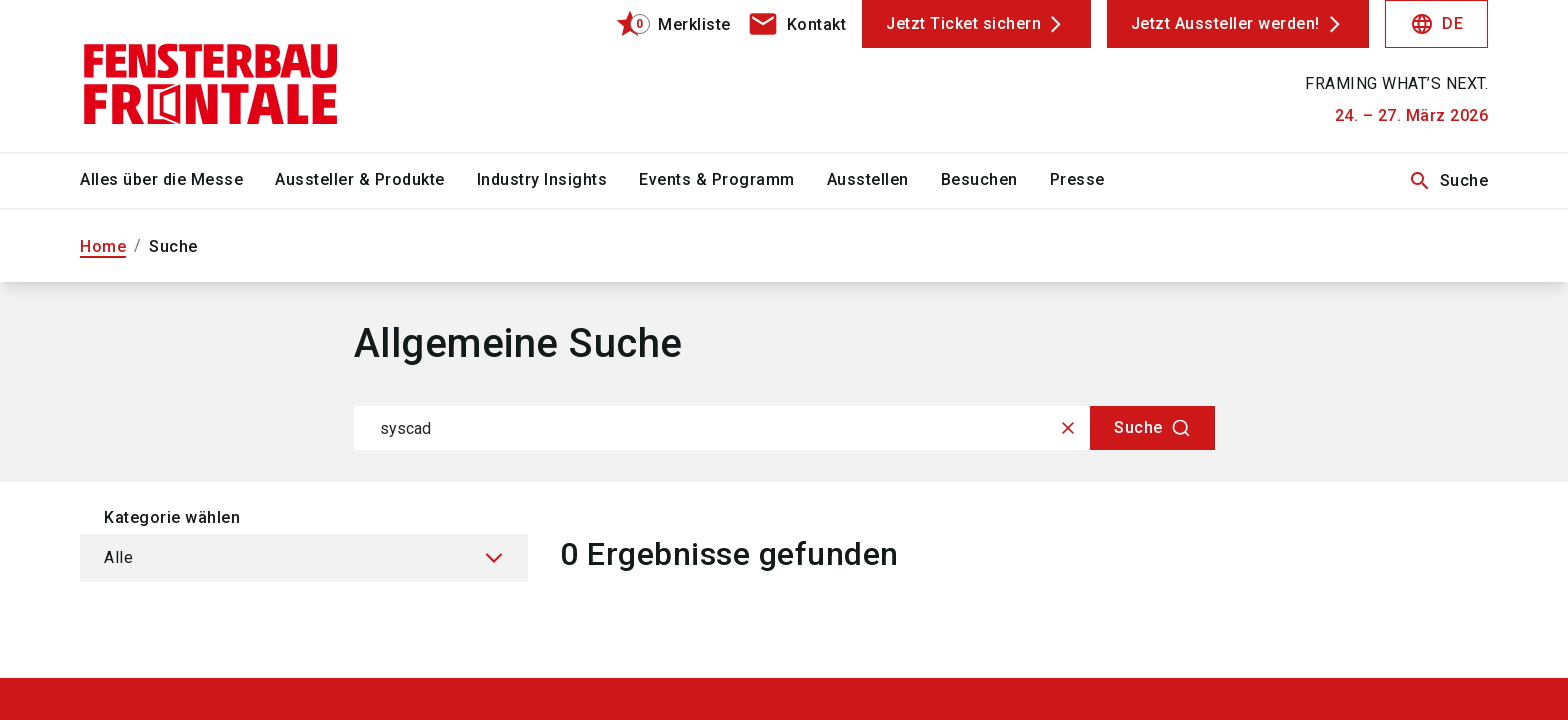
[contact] (797, 24)
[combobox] (784, 428)
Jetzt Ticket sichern (963, 23)
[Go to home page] (244, 76)
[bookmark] (664, 24)
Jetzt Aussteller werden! (1225, 23)
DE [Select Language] (1436, 24)
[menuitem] (177, 181)
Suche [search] (1448, 181)
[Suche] (1152, 428)
